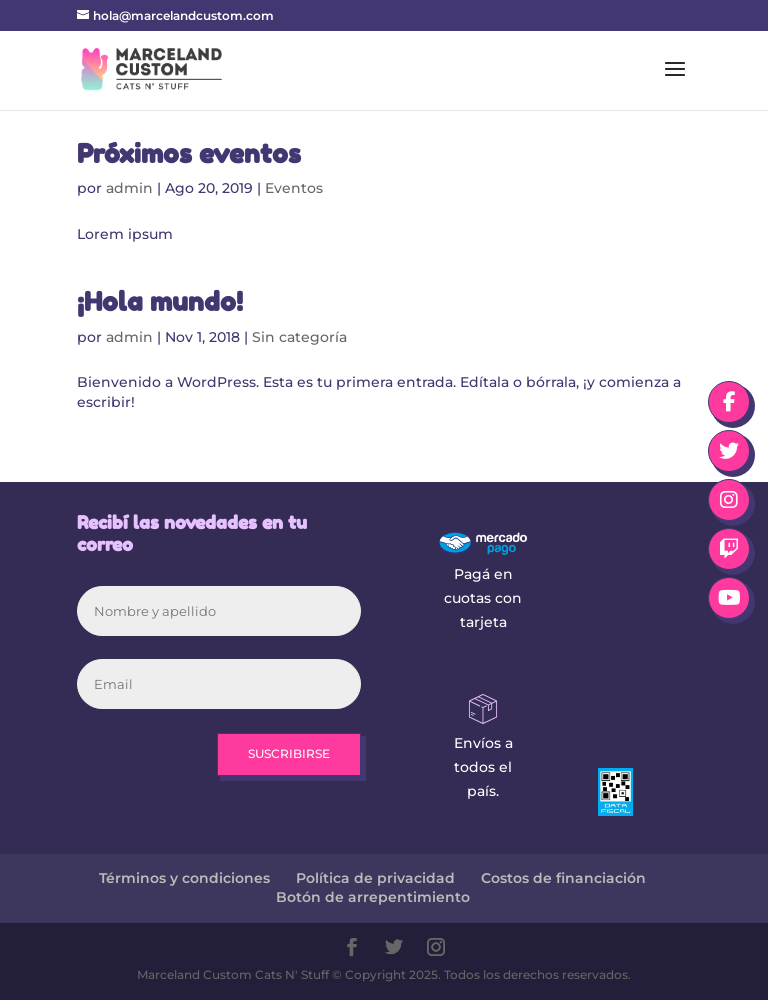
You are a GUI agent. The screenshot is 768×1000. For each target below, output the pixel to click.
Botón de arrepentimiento (373, 897)
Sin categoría (299, 337)
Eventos (294, 188)
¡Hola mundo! (160, 301)
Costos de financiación (563, 878)
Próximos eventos (189, 153)
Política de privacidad (375, 878)
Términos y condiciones (184, 878)
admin (129, 188)
